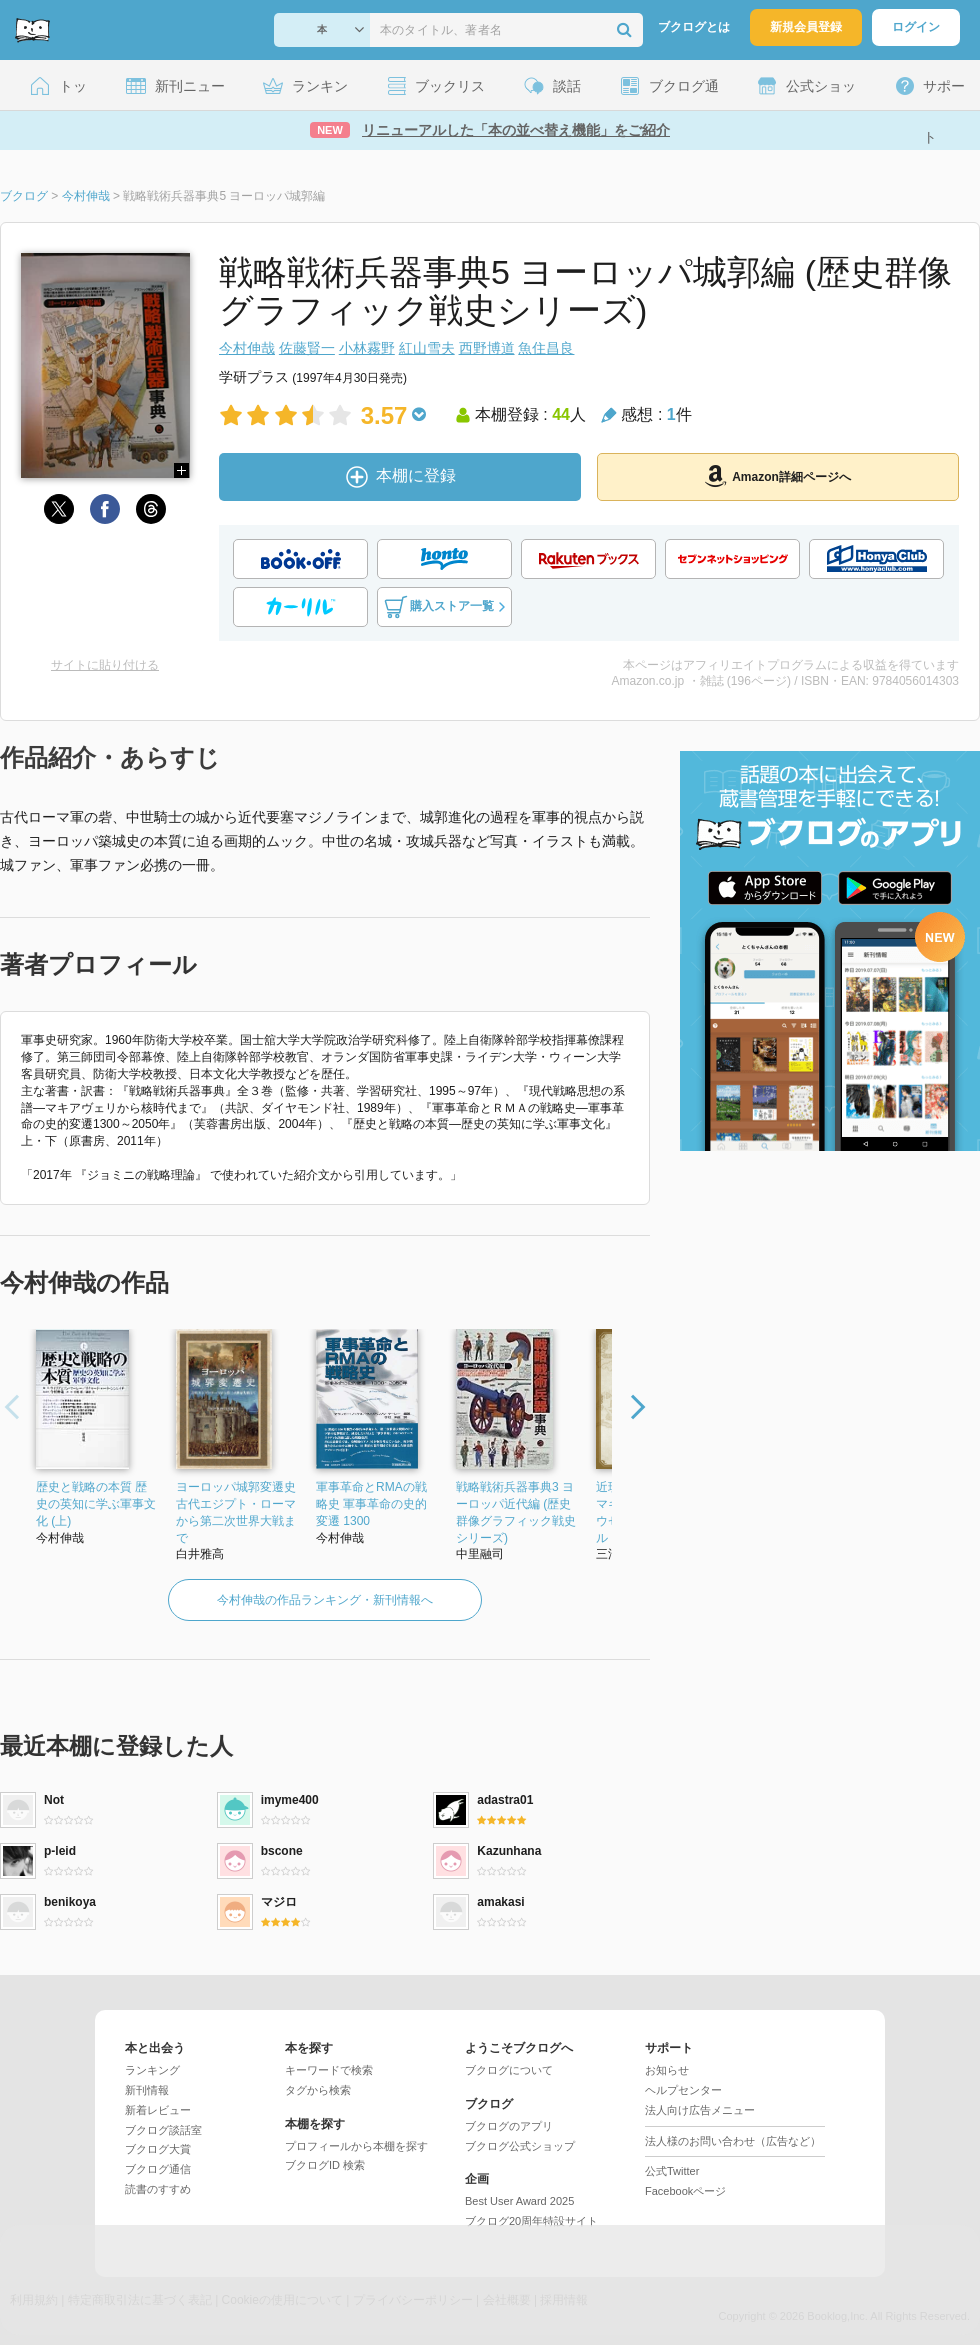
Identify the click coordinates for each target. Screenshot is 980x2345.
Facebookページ (685, 2191)
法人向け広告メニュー (700, 2110)
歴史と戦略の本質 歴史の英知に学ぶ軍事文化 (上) (96, 1504)
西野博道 (487, 348)
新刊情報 (147, 2090)
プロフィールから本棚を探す (356, 2146)
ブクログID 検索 (325, 2165)
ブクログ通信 (158, 2169)
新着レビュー (158, 2110)
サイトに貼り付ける (105, 665)
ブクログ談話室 (163, 2130)
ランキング (152, 2070)
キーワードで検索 (329, 2070)
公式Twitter (672, 2171)
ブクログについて (509, 2070)
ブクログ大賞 (158, 2149)
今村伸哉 (247, 348)
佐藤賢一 (307, 348)
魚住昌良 (546, 348)
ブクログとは (694, 27)
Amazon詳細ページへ (778, 476)
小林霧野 (367, 348)
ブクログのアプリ (509, 2126)
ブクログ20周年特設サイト (531, 2221)
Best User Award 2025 (519, 2201)
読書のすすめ (158, 2189)
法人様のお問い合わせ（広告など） (733, 2141)
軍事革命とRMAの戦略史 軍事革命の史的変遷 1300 (371, 1504)
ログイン (916, 27)
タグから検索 (318, 2090)
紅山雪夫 (427, 348)
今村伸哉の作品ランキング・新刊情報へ (325, 1600)
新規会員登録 (806, 27)
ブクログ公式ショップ (520, 2146)
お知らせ (667, 2070)
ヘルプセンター (683, 2090)
